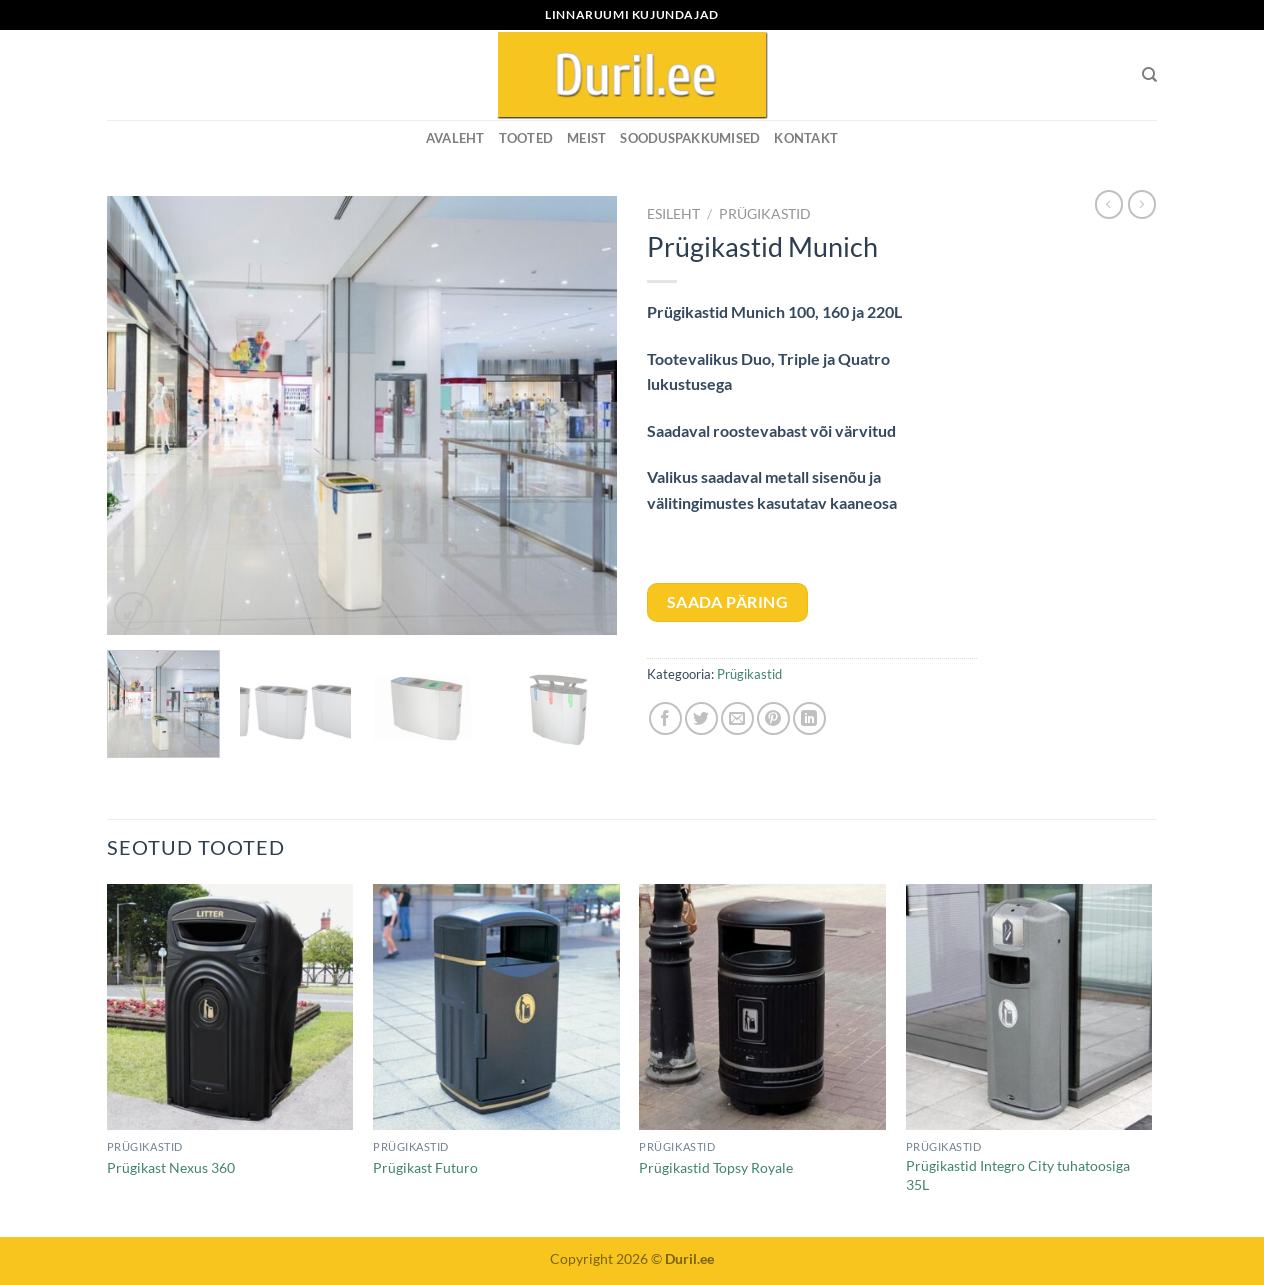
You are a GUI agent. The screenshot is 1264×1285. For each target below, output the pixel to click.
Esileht (673, 214)
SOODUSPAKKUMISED (690, 138)
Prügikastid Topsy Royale (716, 1167)
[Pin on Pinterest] (773, 718)
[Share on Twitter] (701, 718)
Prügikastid (765, 214)
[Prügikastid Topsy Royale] (762, 1007)
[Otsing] (1149, 75)
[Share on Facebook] (665, 718)
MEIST (586, 138)
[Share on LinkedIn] (809, 718)
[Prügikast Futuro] (496, 1007)
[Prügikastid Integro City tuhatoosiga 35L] (1029, 1007)
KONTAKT (806, 138)
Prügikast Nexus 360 (171, 1167)
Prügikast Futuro (425, 1167)
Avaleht (455, 138)
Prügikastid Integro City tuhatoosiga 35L (1018, 1175)
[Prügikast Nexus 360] (230, 1007)
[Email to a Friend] (737, 718)
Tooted (526, 138)
